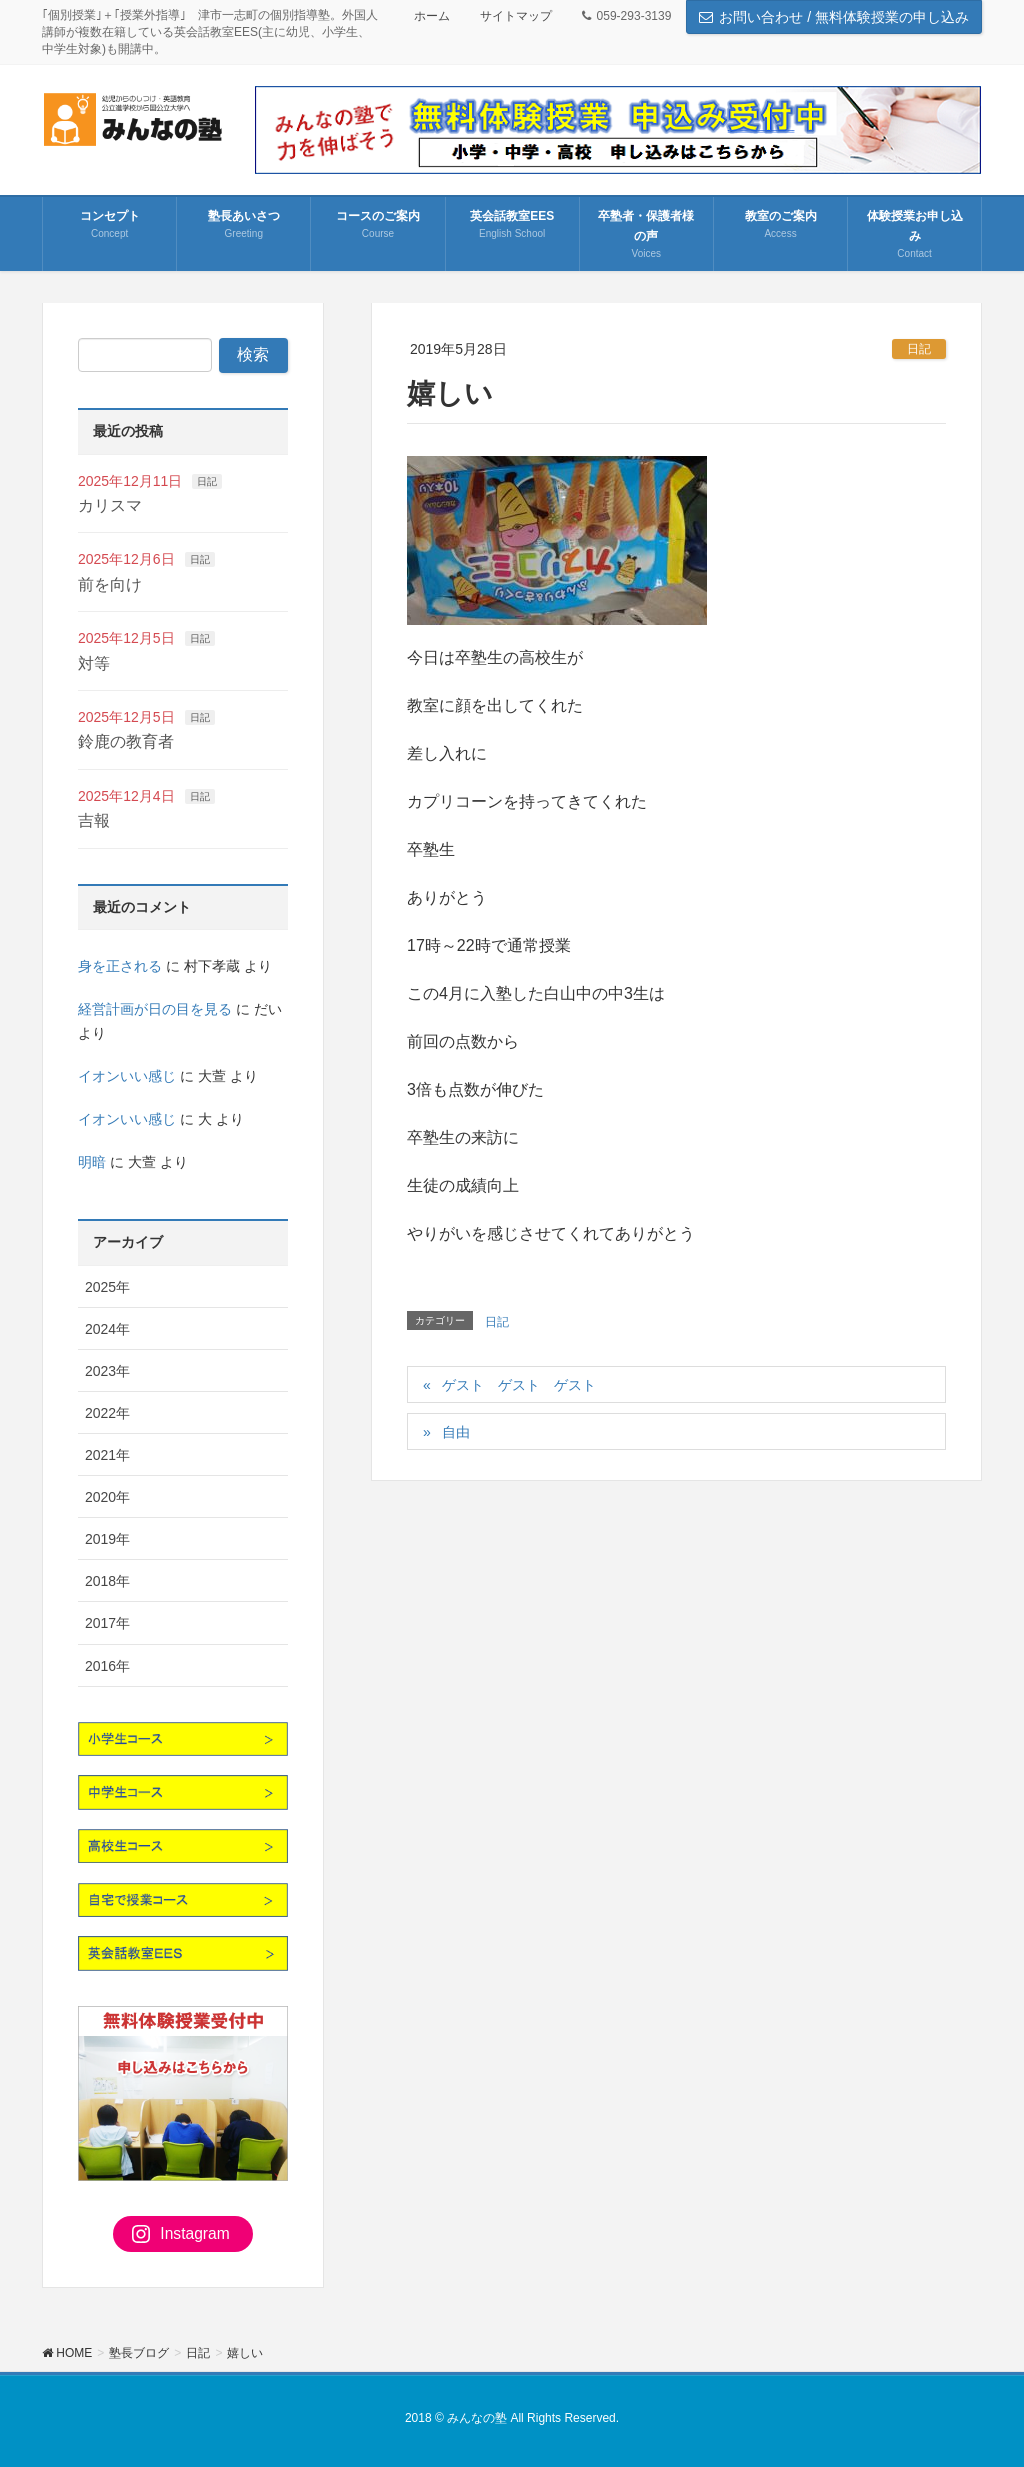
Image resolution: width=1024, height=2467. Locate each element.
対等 (94, 663)
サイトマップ (516, 16)
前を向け (110, 584)
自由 (456, 1432)
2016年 (107, 1666)
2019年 (107, 1539)
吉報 (94, 820)
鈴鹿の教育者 (126, 741)
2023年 (107, 1371)
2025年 (107, 1287)
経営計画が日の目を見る (155, 1009)
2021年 (107, 1455)
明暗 (92, 1162)
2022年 (107, 1413)
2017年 (107, 1623)
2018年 (107, 1581)
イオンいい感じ (127, 1076)
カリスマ (110, 505)
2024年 (107, 1329)
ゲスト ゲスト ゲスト (519, 1385)
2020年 (107, 1497)
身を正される (120, 966)
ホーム (432, 16)
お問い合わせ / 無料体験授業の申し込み (834, 17)
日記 (919, 349)
